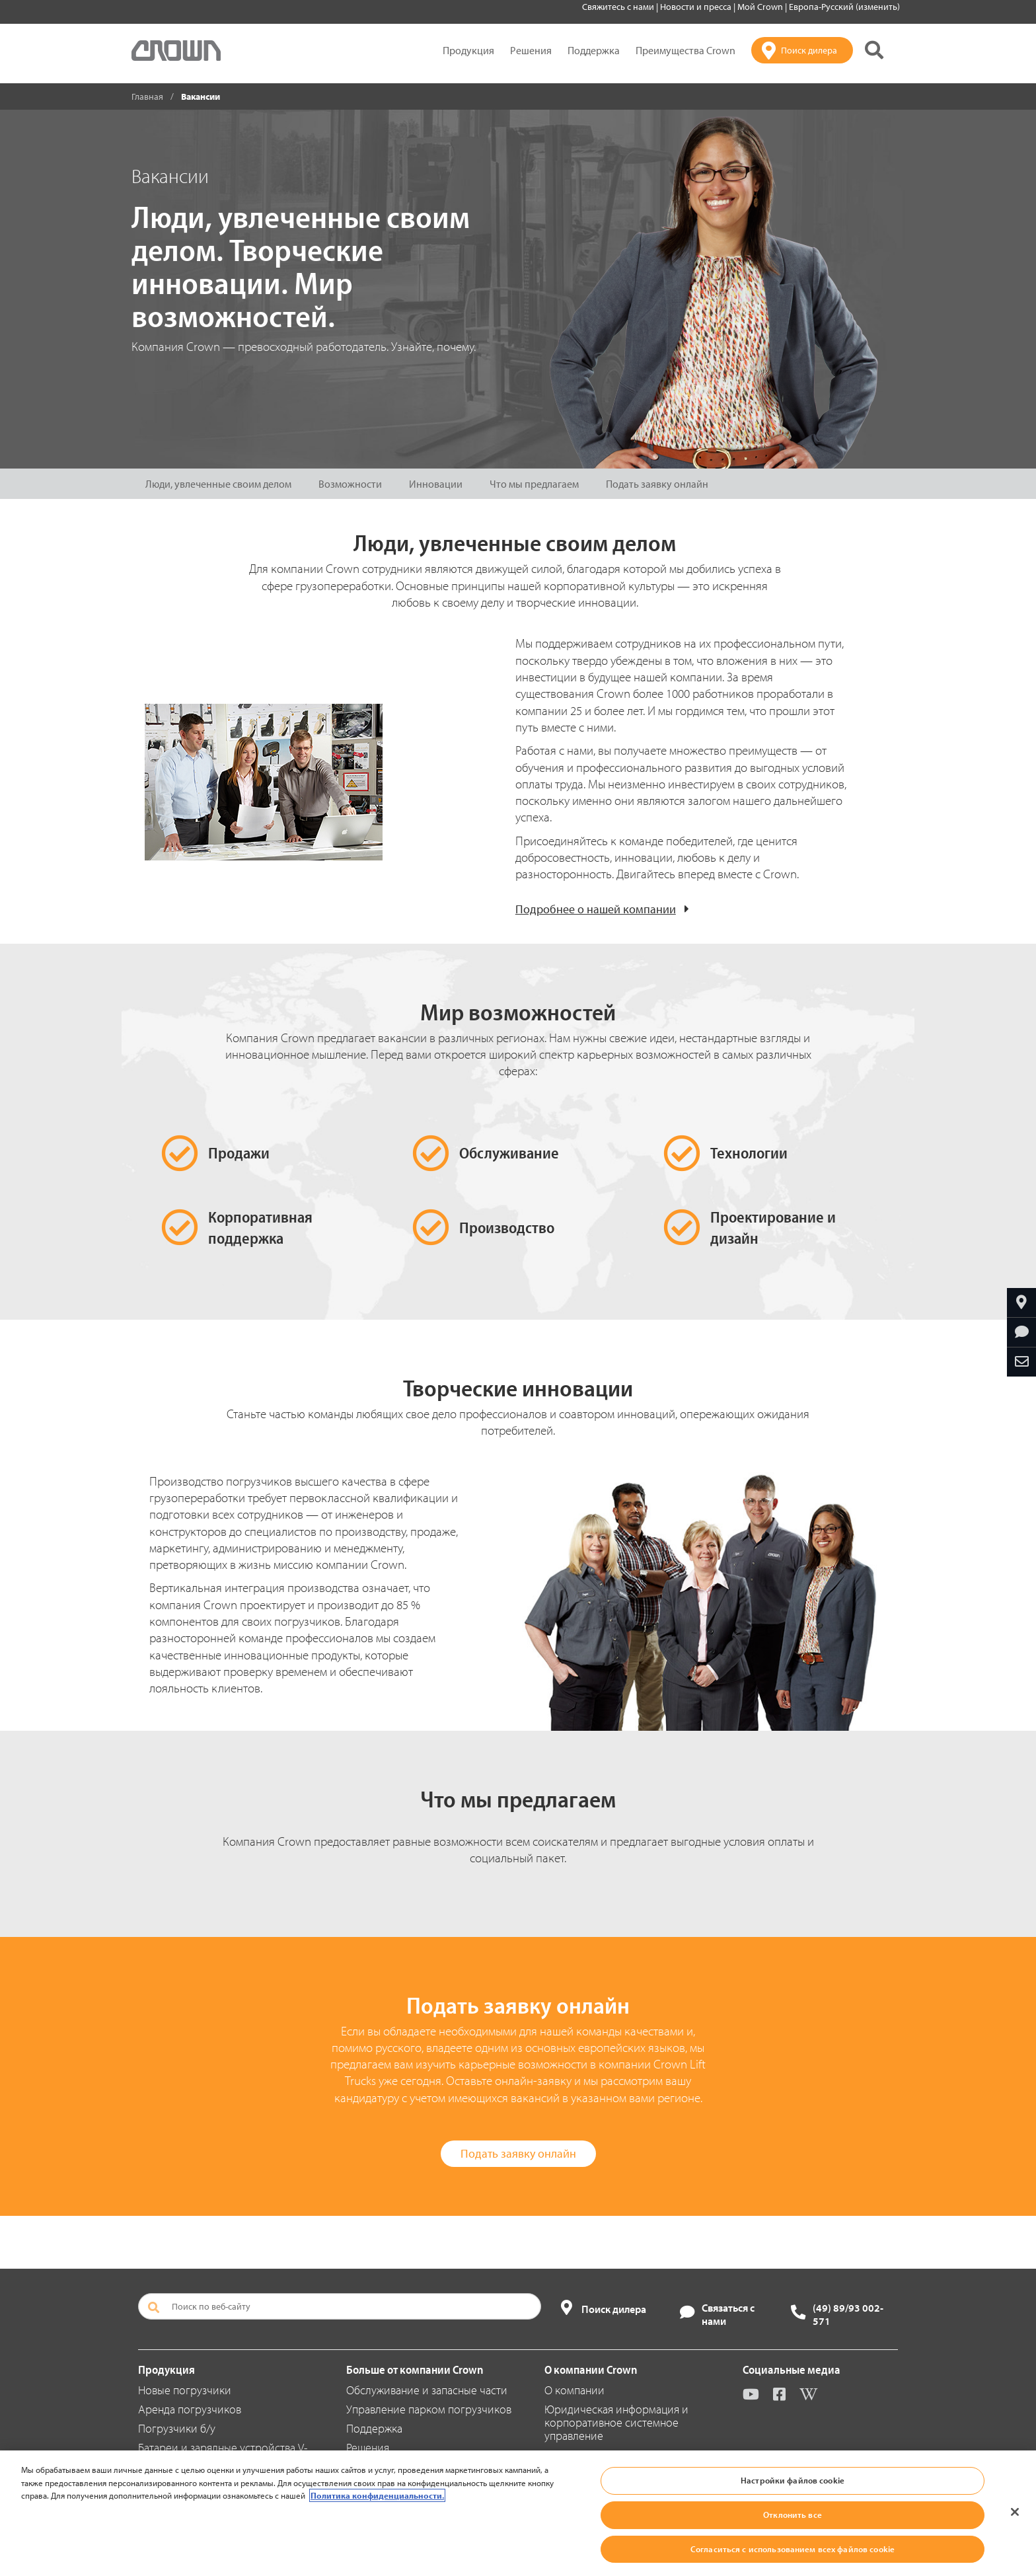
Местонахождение (591, 2454)
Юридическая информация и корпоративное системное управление (616, 2422)
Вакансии (567, 2493)
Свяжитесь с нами (619, 7)
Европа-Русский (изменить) (844, 7)
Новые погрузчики (184, 2390)
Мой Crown (761, 7)
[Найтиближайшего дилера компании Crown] (1021, 1302)
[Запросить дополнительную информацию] (1021, 1332)
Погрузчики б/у (176, 2428)
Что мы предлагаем (534, 483)
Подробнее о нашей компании (595, 909)
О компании (574, 2390)
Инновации (435, 483)
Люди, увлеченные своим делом (218, 483)
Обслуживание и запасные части (426, 2390)
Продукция (468, 50)
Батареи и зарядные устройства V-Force (222, 2454)
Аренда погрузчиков (189, 2409)
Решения (531, 50)
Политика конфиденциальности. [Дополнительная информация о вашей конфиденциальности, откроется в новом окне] (377, 2559)
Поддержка (594, 50)
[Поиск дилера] (802, 50)
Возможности (350, 483)
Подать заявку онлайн (657, 483)
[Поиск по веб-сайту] (339, 2306)
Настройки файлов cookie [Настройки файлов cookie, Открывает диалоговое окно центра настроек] (792, 2543)
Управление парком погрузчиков (428, 2409)
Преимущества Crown (685, 50)
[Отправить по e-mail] (1021, 1362)
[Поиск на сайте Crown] (874, 50)
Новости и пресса (696, 7)
